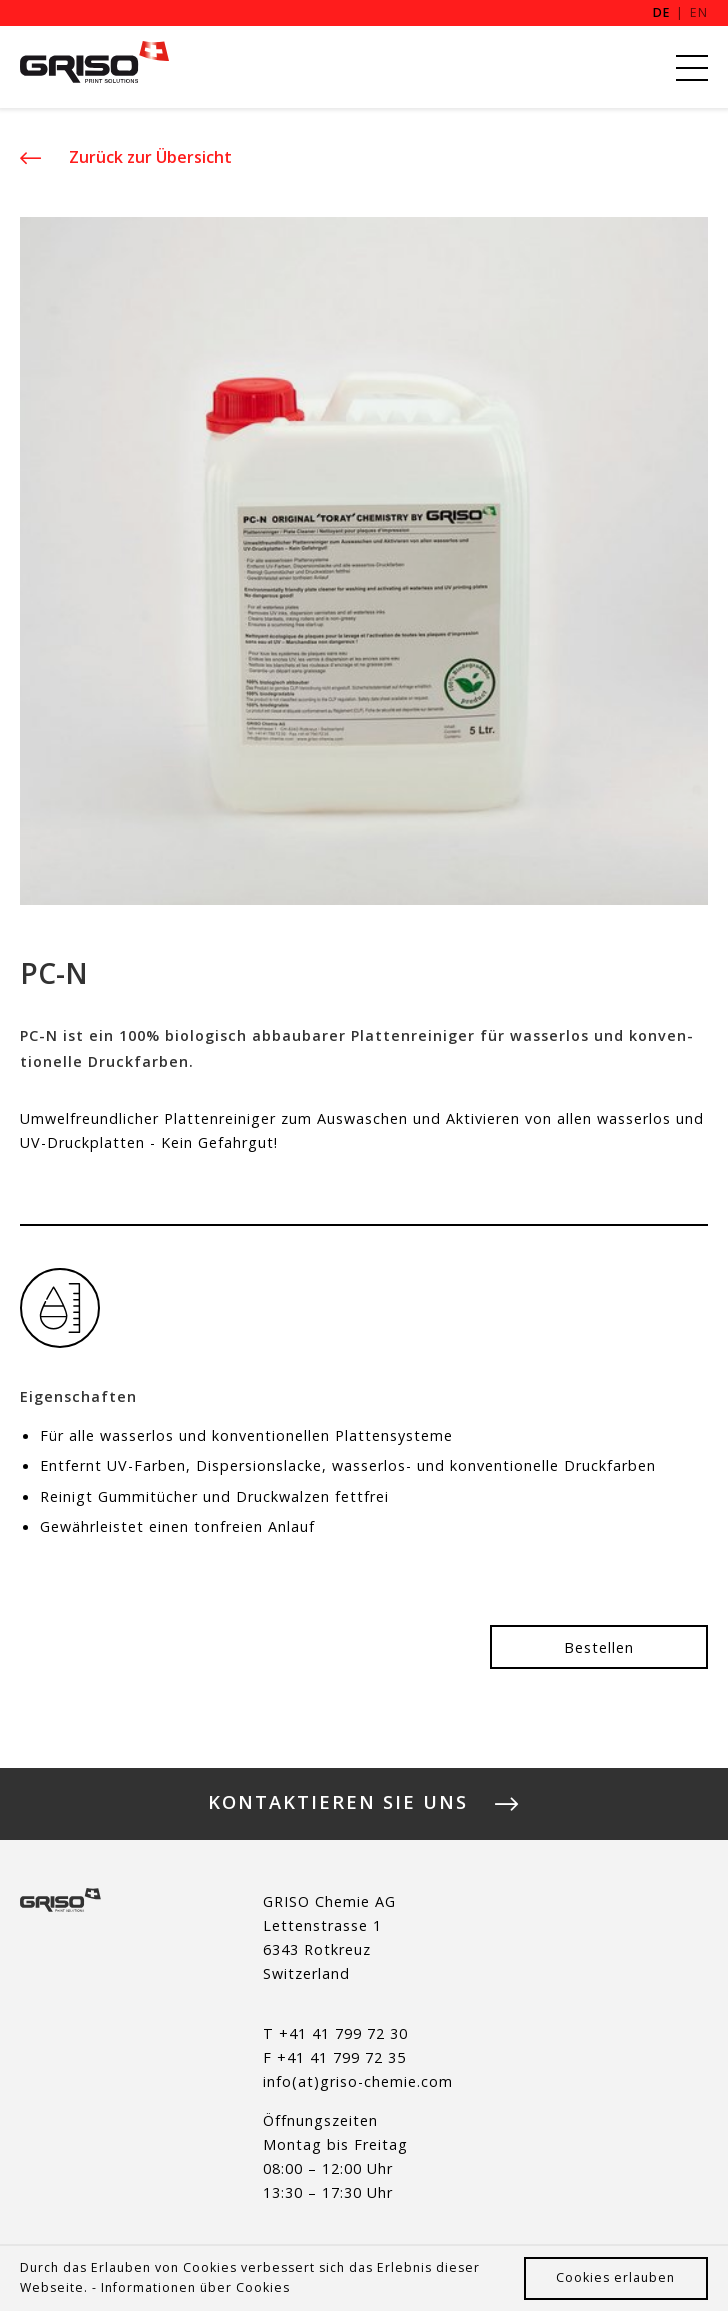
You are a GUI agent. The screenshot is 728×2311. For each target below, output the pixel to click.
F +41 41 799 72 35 (334, 2057)
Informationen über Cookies (195, 2287)
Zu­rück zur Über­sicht (148, 157)
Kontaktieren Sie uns (338, 1804)
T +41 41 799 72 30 (335, 2033)
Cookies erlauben (615, 2277)
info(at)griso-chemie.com (358, 2081)
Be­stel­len (599, 1646)
